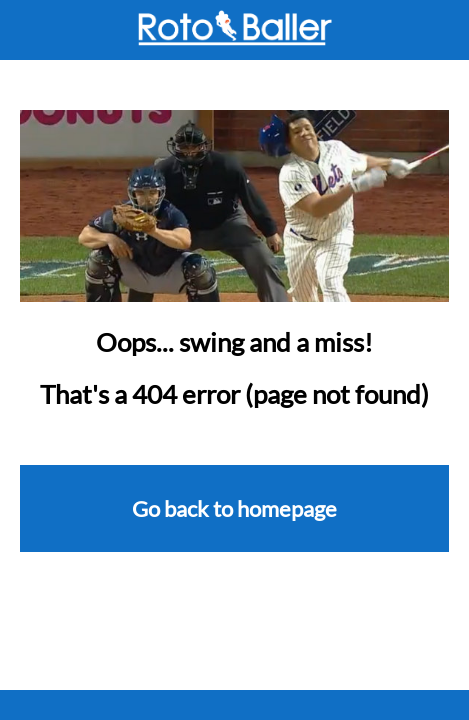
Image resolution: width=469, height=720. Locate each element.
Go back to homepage (234, 508)
